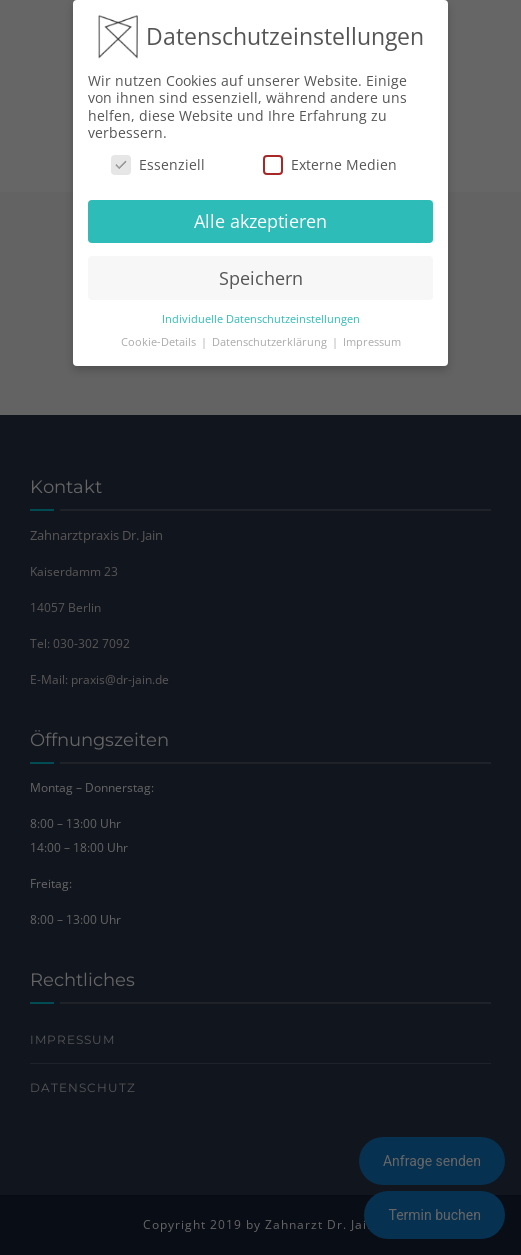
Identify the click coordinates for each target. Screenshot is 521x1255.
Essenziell (158, 164)
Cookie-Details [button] (160, 342)
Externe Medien (330, 164)
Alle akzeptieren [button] (260, 221)
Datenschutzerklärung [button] (271, 342)
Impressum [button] (372, 342)
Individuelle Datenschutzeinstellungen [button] (261, 319)
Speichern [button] (261, 278)
